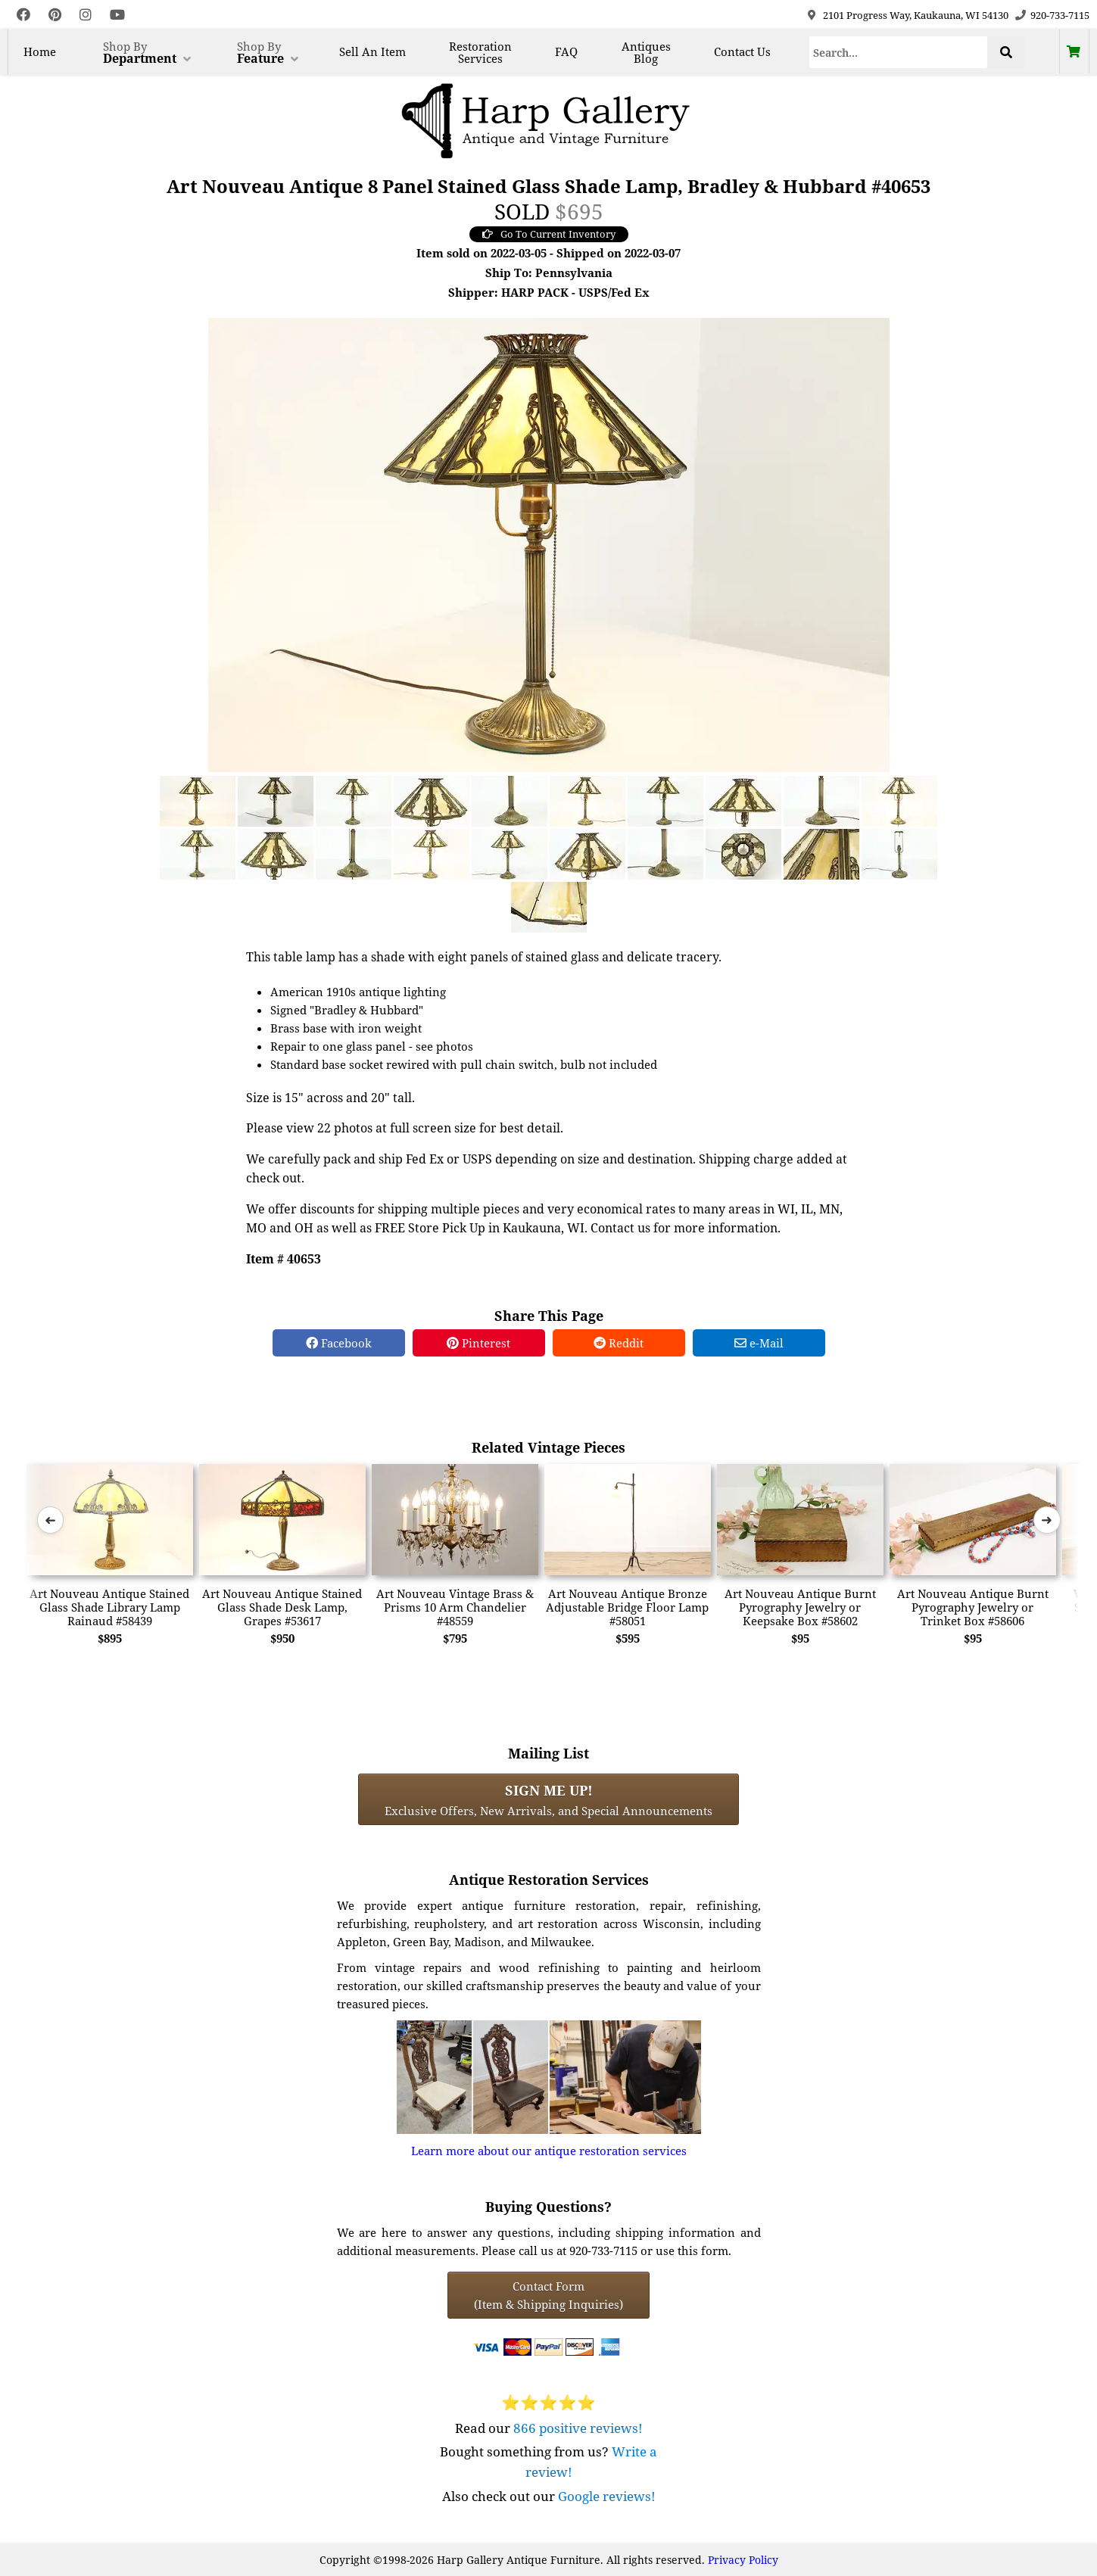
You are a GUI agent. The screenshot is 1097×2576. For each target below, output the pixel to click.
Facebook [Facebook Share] (339, 1342)
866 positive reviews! (578, 2428)
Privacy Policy (743, 2560)
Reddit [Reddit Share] (619, 1342)
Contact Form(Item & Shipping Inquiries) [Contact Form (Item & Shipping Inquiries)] (548, 2295)
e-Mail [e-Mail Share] (759, 1342)
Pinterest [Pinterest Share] (478, 1342)
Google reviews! (607, 2496)
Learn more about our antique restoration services (549, 2150)
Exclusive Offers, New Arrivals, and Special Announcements (548, 1799)
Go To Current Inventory (549, 234)
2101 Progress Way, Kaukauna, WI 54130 (915, 15)
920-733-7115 (1059, 15)
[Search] (898, 52)
